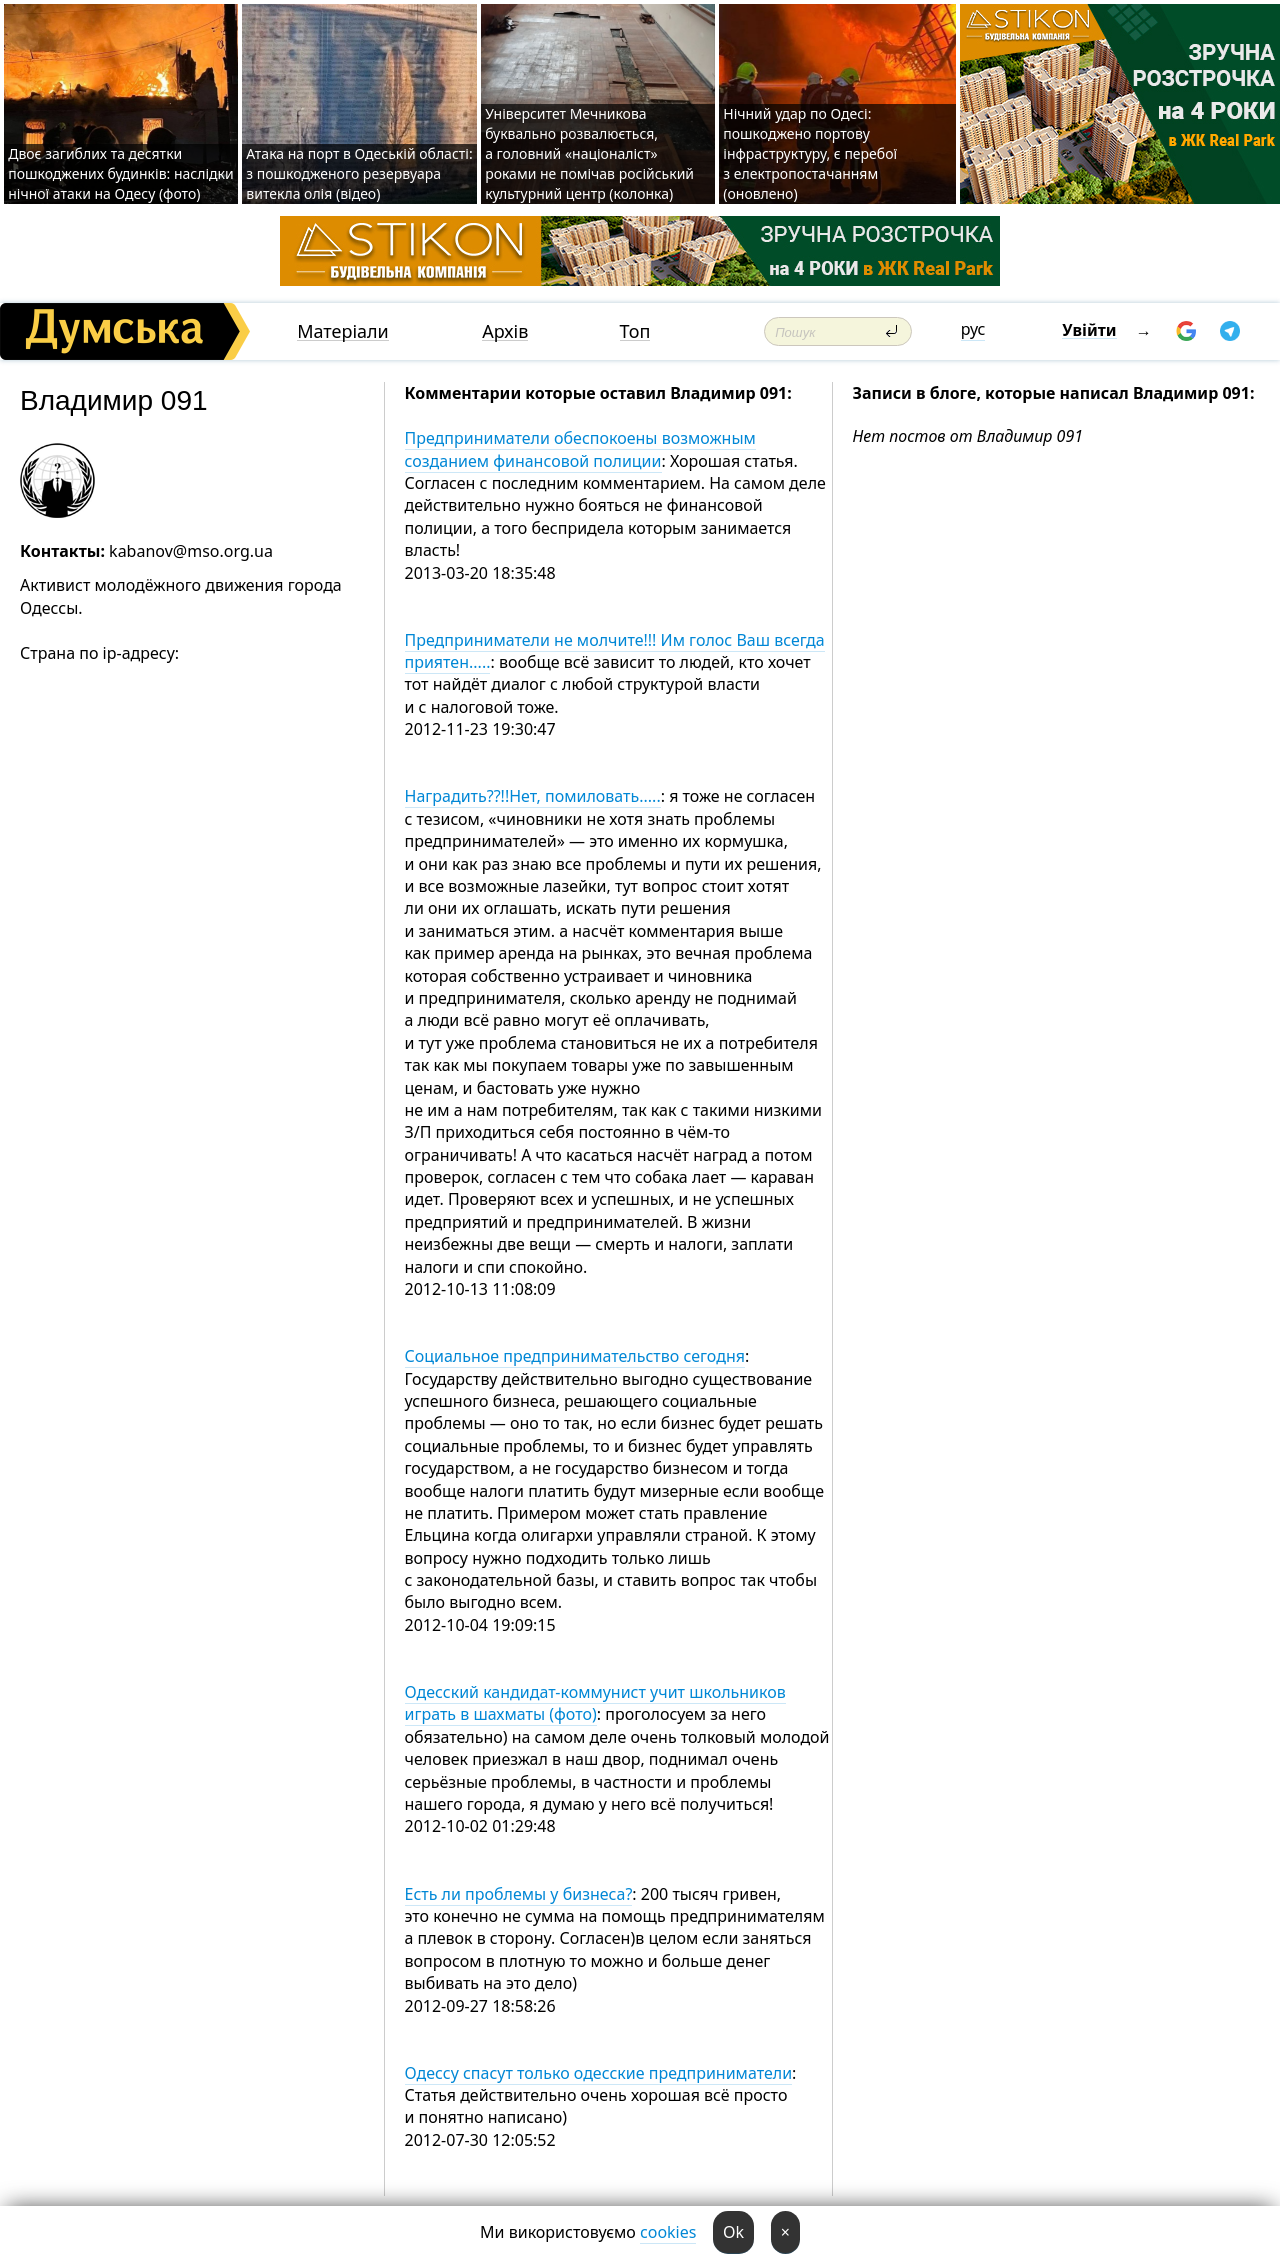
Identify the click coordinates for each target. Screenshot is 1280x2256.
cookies (668, 2232)
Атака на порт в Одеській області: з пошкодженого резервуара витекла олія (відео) (359, 173)
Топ (635, 331)
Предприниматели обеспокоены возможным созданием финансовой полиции (580, 449)
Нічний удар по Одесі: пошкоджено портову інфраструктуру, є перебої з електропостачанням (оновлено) (810, 153)
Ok (733, 2232)
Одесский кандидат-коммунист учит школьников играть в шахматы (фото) (595, 1703)
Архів (505, 331)
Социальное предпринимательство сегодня (575, 1356)
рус (973, 329)
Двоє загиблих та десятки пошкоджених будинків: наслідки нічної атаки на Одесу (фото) (121, 173)
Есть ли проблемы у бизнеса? (519, 1894)
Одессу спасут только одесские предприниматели (599, 2073)
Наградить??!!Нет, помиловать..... (533, 796)
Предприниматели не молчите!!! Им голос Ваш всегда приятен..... (615, 651)
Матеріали (343, 331)
